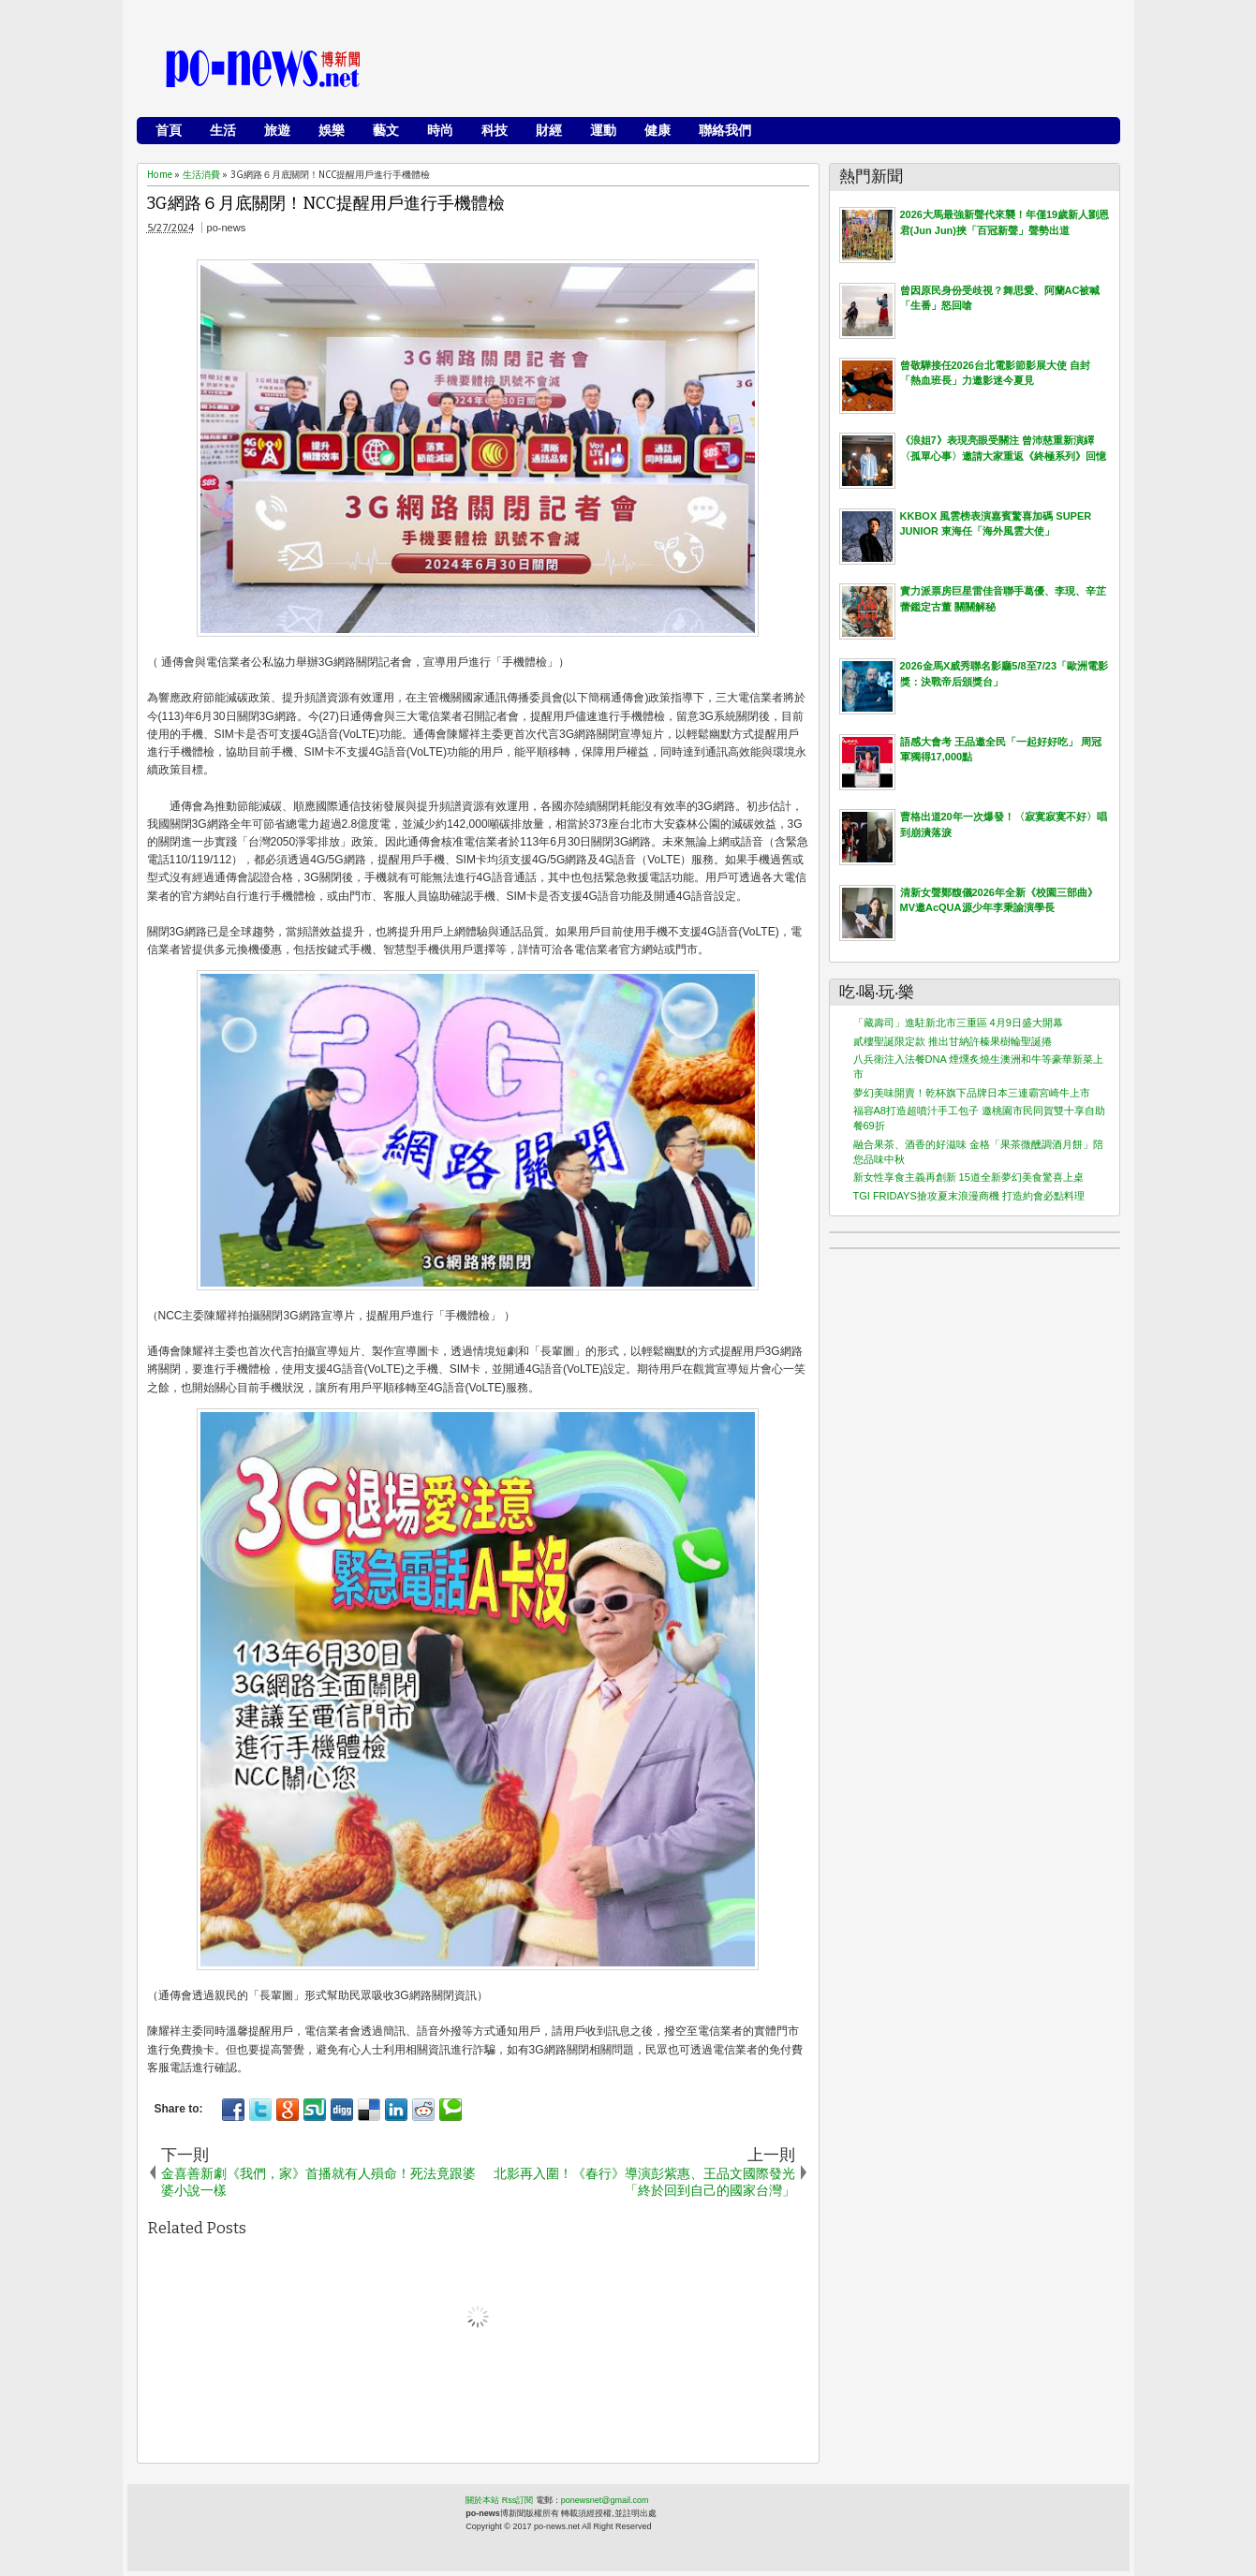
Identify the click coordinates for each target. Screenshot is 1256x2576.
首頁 (168, 130)
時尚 (440, 130)
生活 (223, 130)
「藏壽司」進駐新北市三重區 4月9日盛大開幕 (958, 1022)
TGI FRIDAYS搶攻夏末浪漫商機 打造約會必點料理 (969, 1195)
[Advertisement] (770, 70)
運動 (603, 130)
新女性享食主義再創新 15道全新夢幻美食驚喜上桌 (968, 1177)
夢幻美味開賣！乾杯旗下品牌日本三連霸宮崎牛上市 (971, 1092)
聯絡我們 (725, 130)
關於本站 (482, 2500)
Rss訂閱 (518, 2500)
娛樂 (331, 130)
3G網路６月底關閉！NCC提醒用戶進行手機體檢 (326, 203)
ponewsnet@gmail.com (605, 2500)
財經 (549, 130)
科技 (494, 130)
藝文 (386, 130)
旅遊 (277, 130)
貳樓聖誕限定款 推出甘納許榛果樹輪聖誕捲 (952, 1041)
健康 (657, 130)
